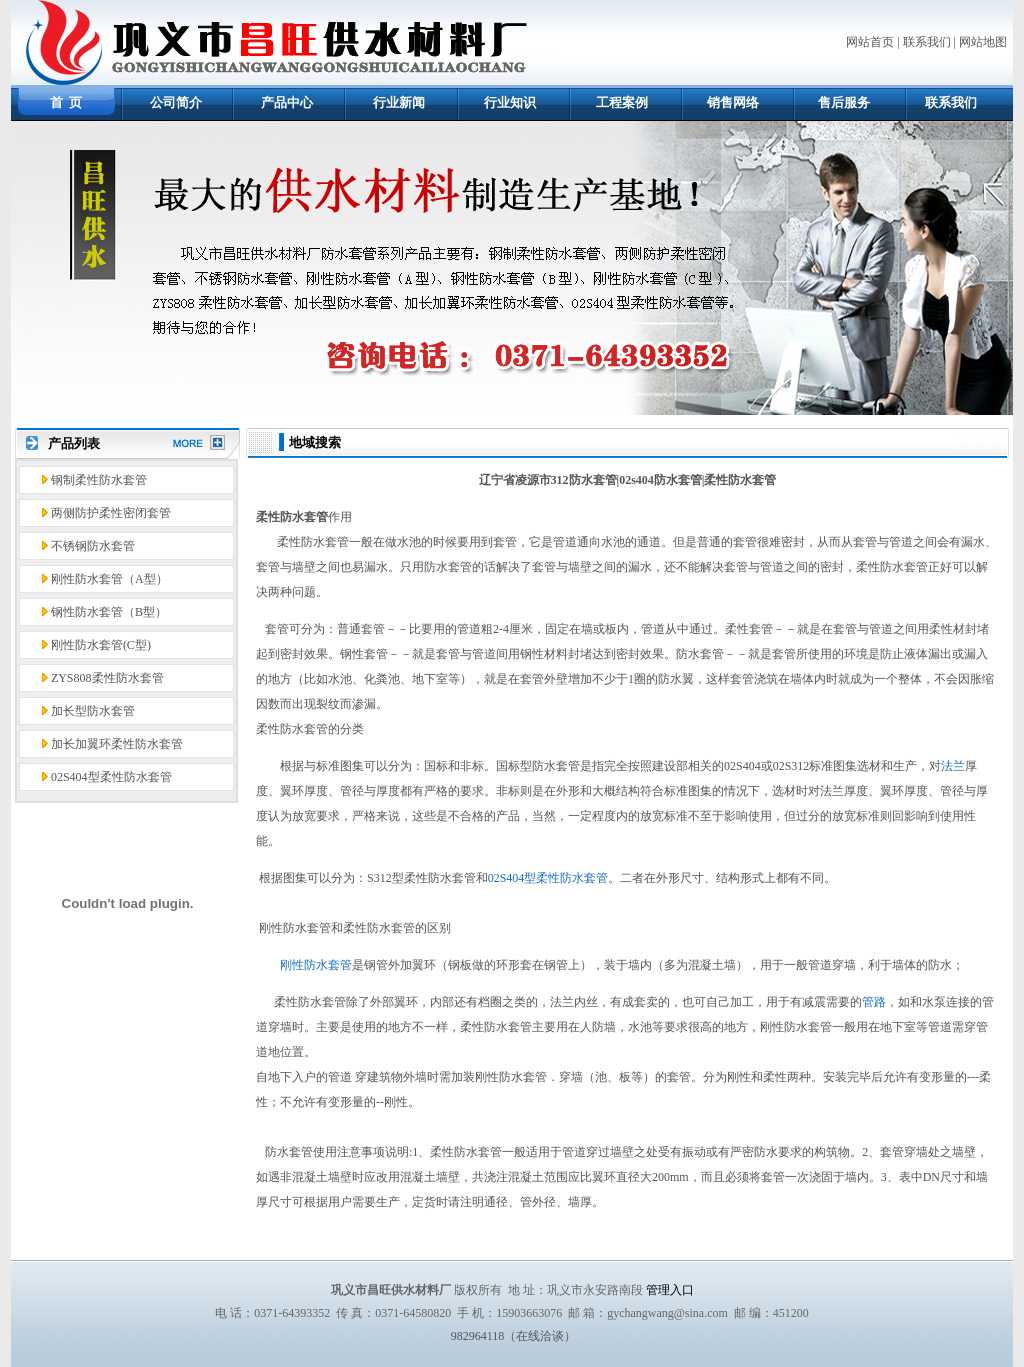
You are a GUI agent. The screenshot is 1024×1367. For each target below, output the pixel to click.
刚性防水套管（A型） (109, 579)
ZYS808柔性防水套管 (107, 678)
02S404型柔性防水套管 (111, 777)
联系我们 (927, 42)
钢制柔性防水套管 (99, 480)
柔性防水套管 (292, 517)
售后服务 (844, 102)
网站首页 (870, 42)
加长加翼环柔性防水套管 (117, 744)
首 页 (66, 102)
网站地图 (983, 42)
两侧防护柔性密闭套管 (111, 513)
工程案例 (622, 102)
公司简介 (176, 102)
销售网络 (733, 102)
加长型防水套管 (93, 711)
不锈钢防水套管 (93, 546)
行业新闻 (399, 102)
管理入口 (670, 1290)
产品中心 (287, 102)
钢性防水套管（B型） (109, 612)
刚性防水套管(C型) (101, 645)
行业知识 (510, 102)
